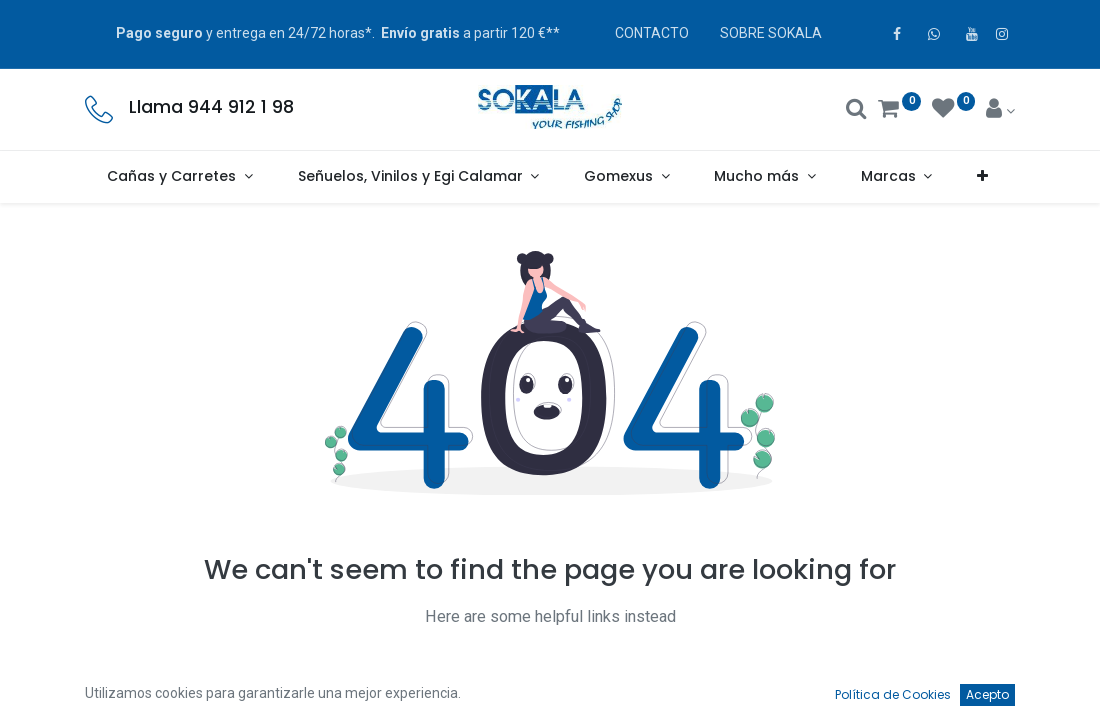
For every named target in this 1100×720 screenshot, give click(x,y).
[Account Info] (1000, 111)
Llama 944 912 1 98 (211, 107)
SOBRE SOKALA (771, 33)
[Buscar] (856, 111)
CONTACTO (652, 33)
